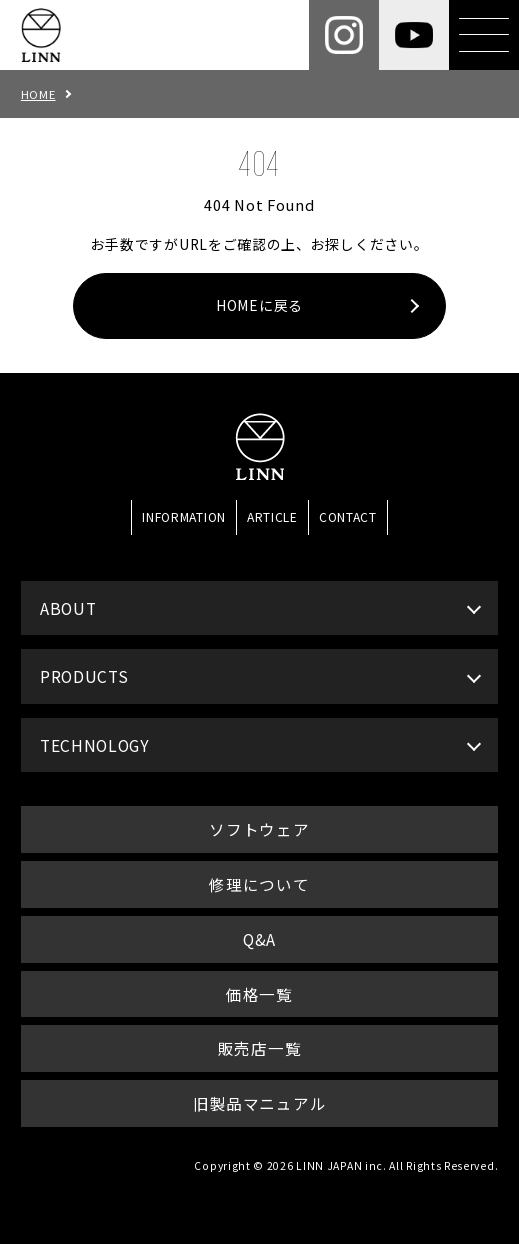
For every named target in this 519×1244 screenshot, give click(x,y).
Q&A (259, 939)
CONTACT (348, 516)
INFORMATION (184, 516)
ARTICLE (272, 516)
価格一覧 (259, 994)
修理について (259, 884)
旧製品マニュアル (260, 1103)
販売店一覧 (259, 1048)
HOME (38, 94)
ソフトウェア (259, 829)
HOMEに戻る (259, 305)
